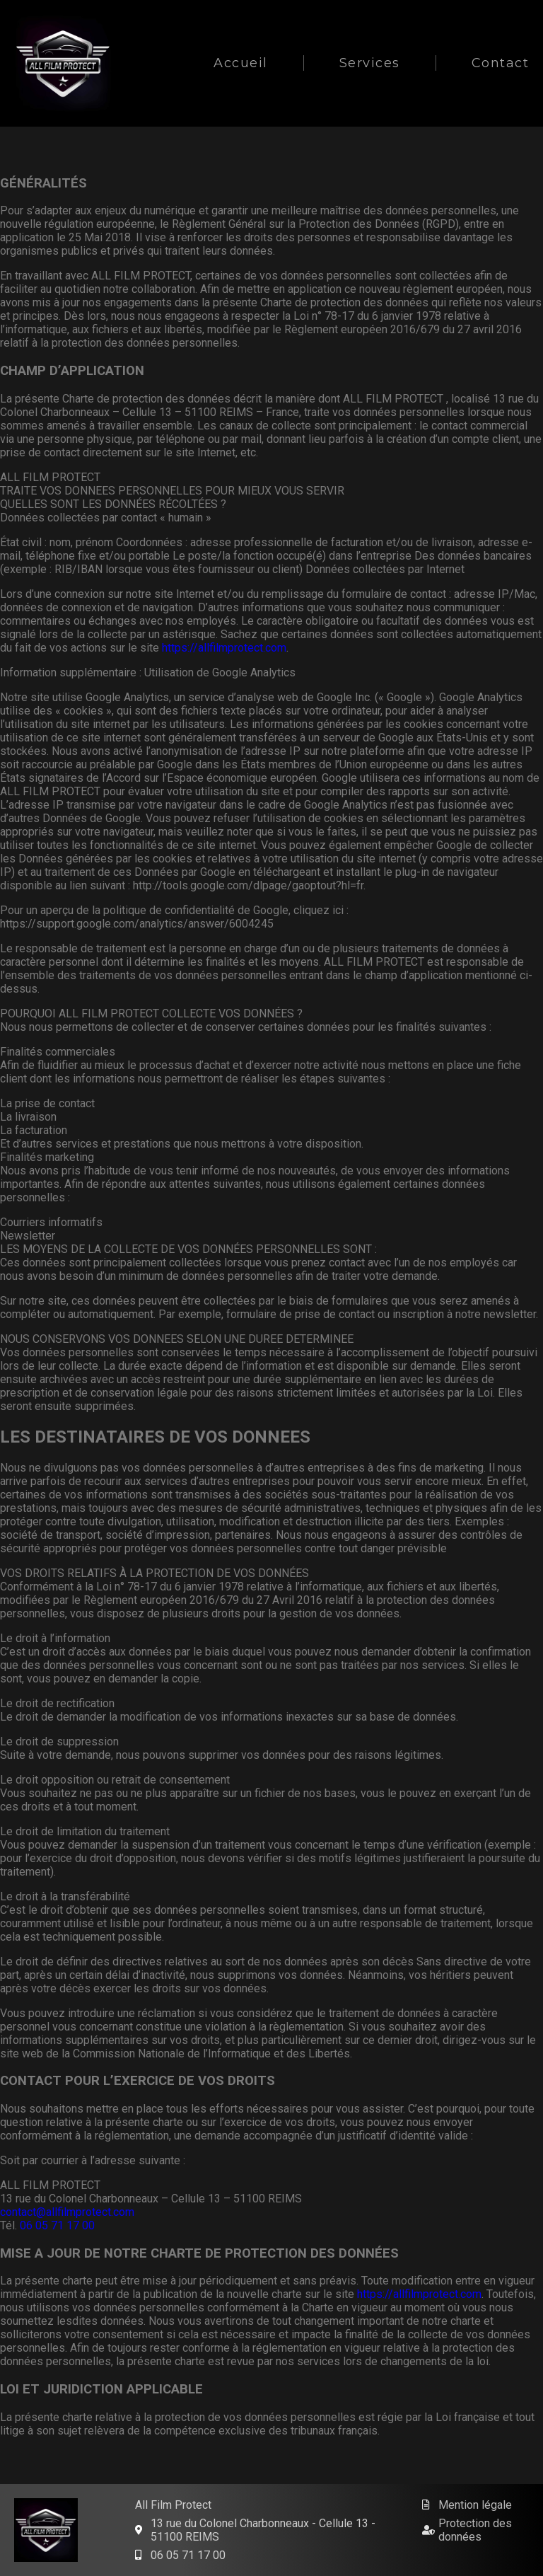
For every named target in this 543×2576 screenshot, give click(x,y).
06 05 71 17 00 (57, 2225)
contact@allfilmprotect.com (67, 2212)
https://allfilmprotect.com (224, 647)
